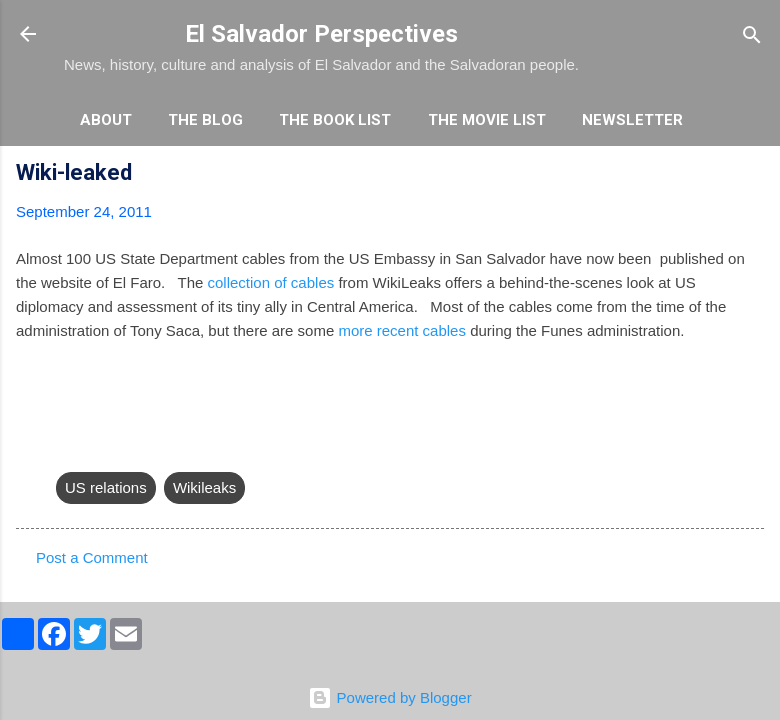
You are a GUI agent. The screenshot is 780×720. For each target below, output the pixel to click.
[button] (752, 175)
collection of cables (272, 282)
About (106, 120)
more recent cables (402, 330)
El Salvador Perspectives (321, 34)
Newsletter (632, 120)
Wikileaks (204, 487)
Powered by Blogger (389, 697)
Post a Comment (92, 557)
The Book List (335, 120)
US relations (106, 487)
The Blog (205, 120)
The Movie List (487, 120)
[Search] (752, 36)
